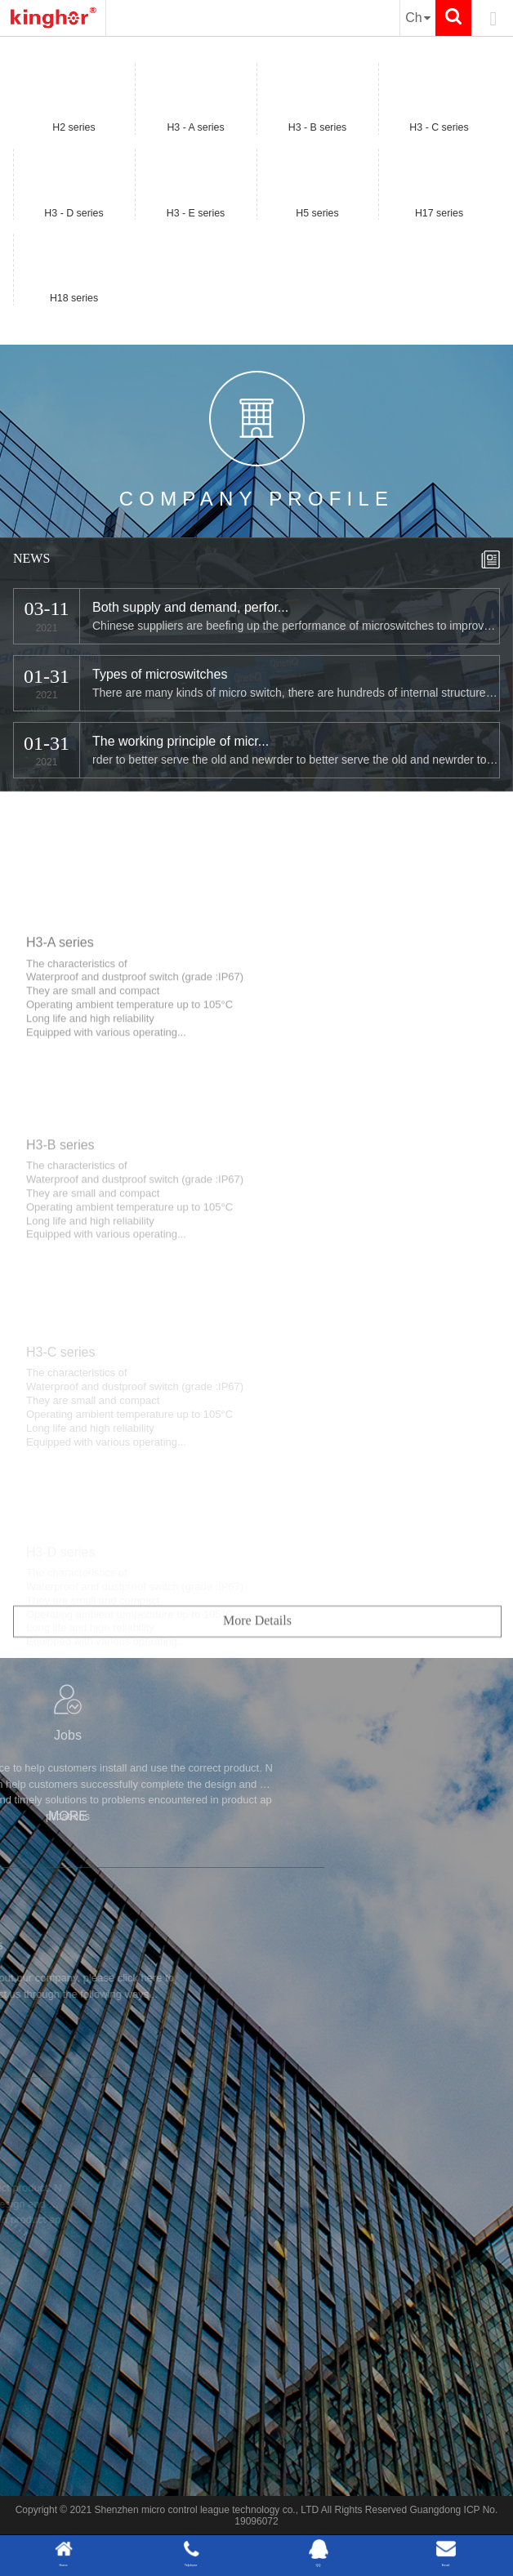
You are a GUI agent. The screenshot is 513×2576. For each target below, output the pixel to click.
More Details (257, 1665)
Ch (417, 18)
